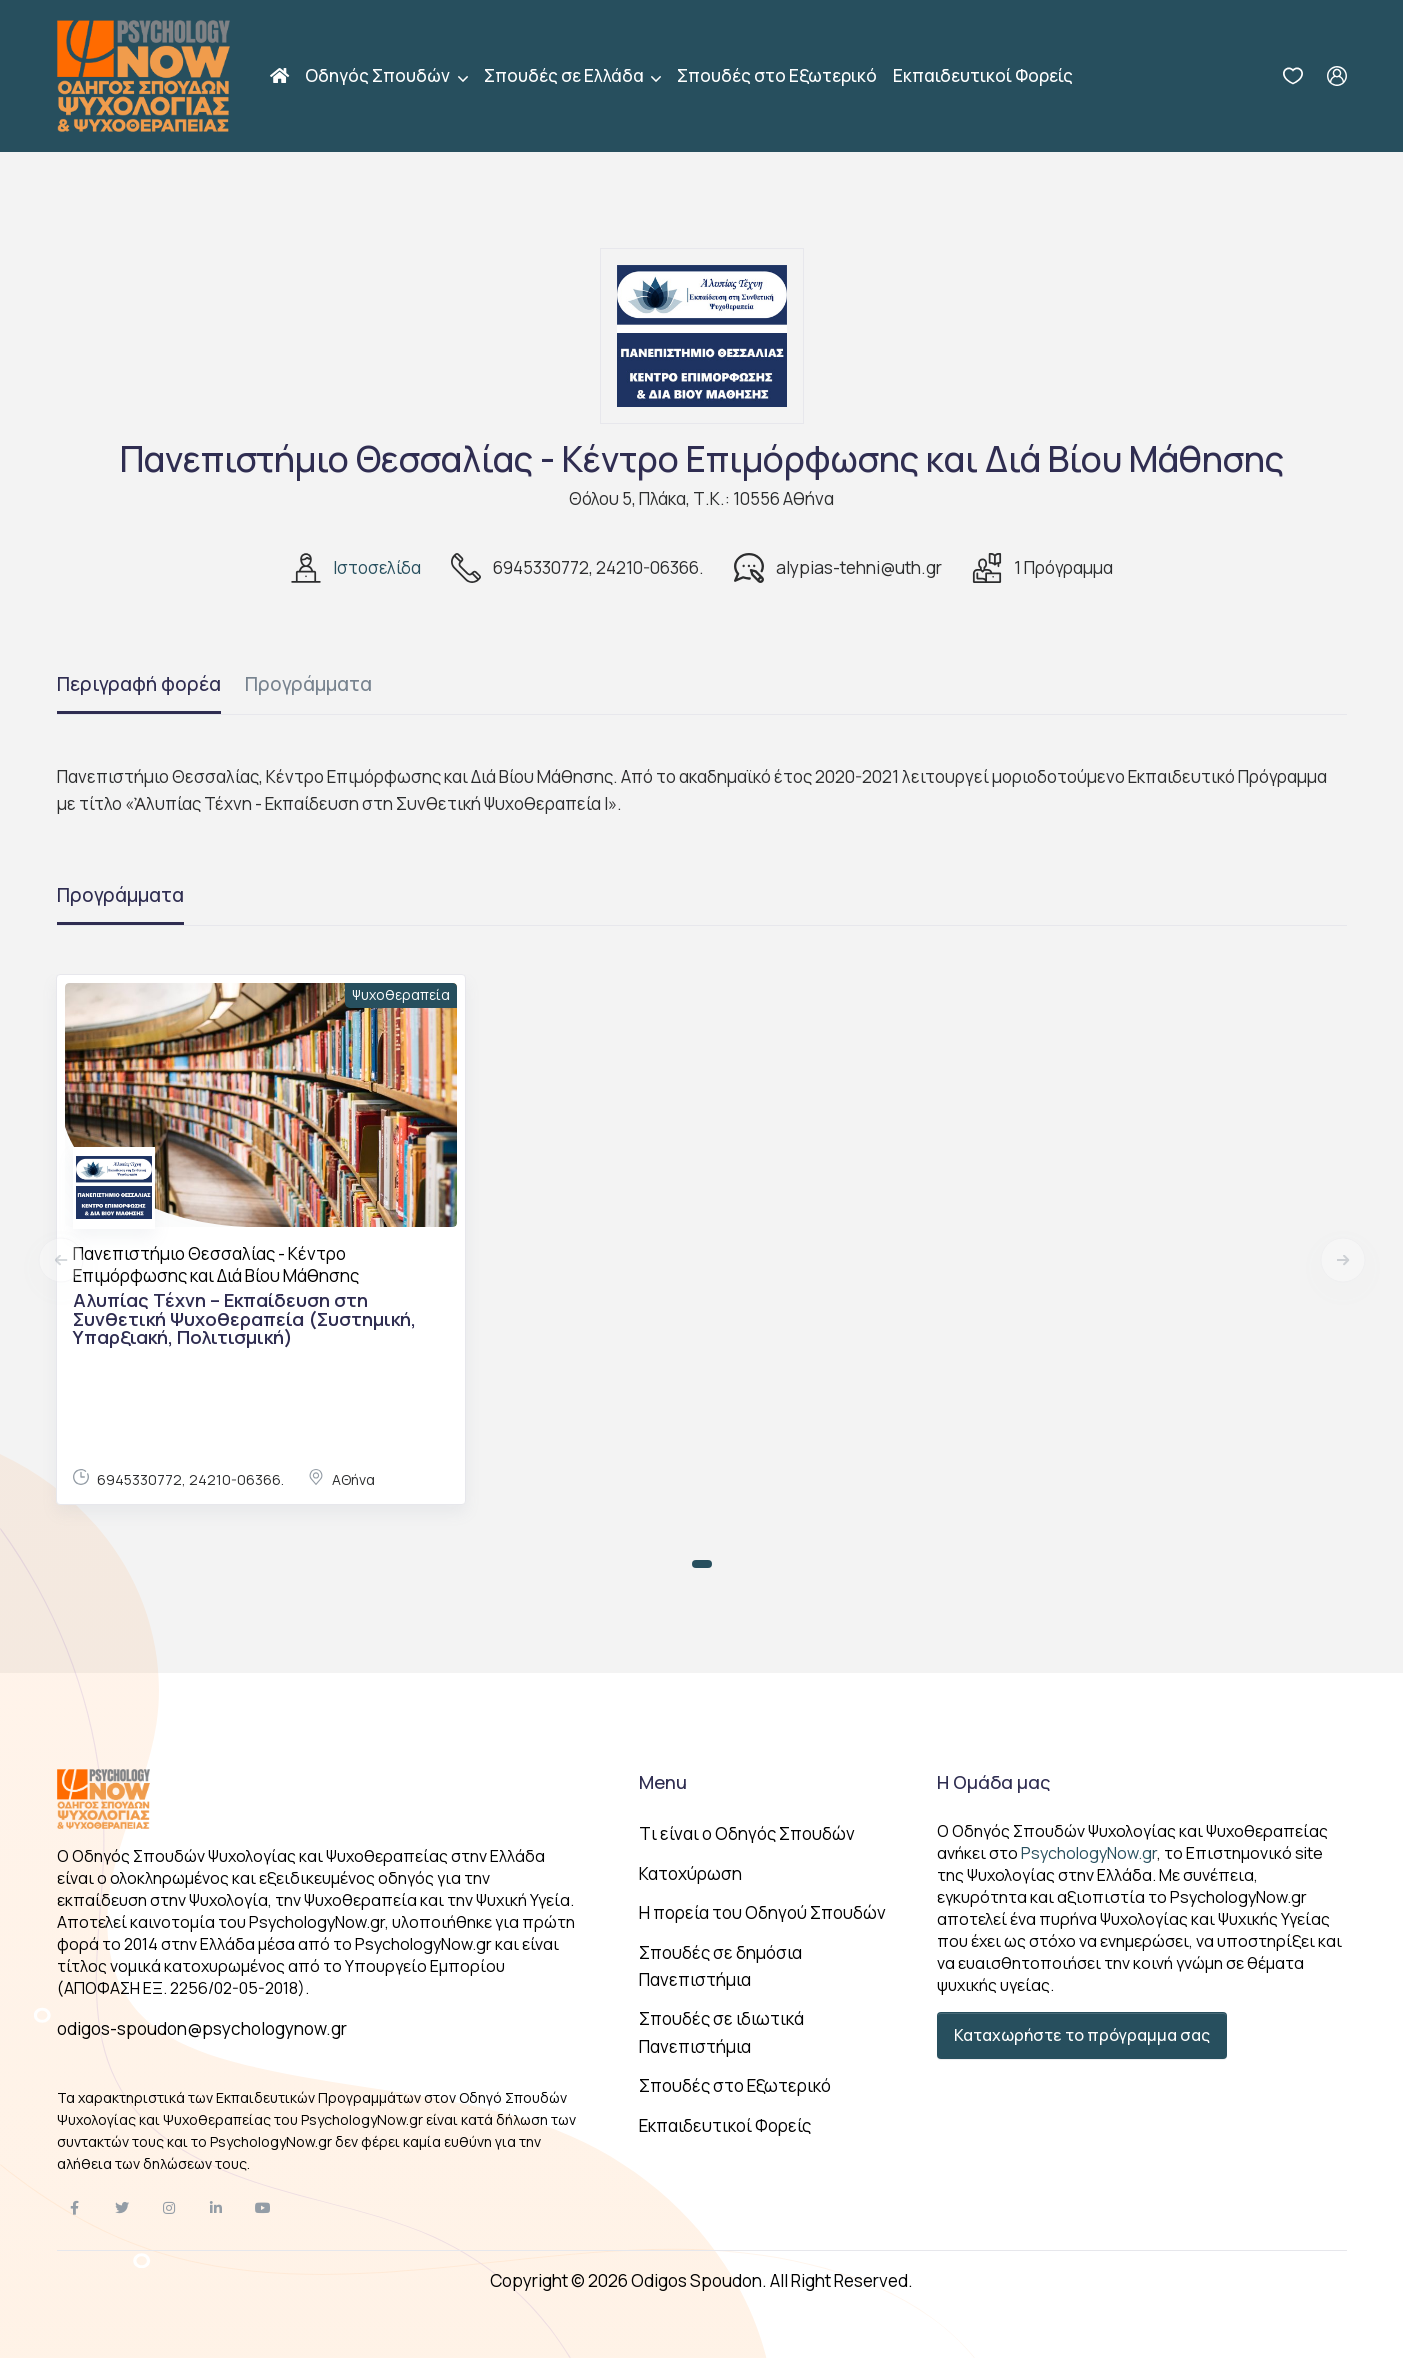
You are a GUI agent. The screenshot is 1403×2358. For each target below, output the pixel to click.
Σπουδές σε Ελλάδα (565, 75)
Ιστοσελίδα (377, 567)
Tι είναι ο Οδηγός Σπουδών (747, 1833)
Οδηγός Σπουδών (379, 75)
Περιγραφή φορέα (139, 684)
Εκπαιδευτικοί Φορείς (983, 75)
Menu (663, 1782)
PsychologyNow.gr (1089, 1853)
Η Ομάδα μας (993, 1782)
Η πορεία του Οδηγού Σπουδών (762, 1912)
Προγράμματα (308, 684)
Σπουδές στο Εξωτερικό (777, 75)
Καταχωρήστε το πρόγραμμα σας (1082, 2035)
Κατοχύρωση (690, 1873)
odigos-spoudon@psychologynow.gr (202, 2028)
